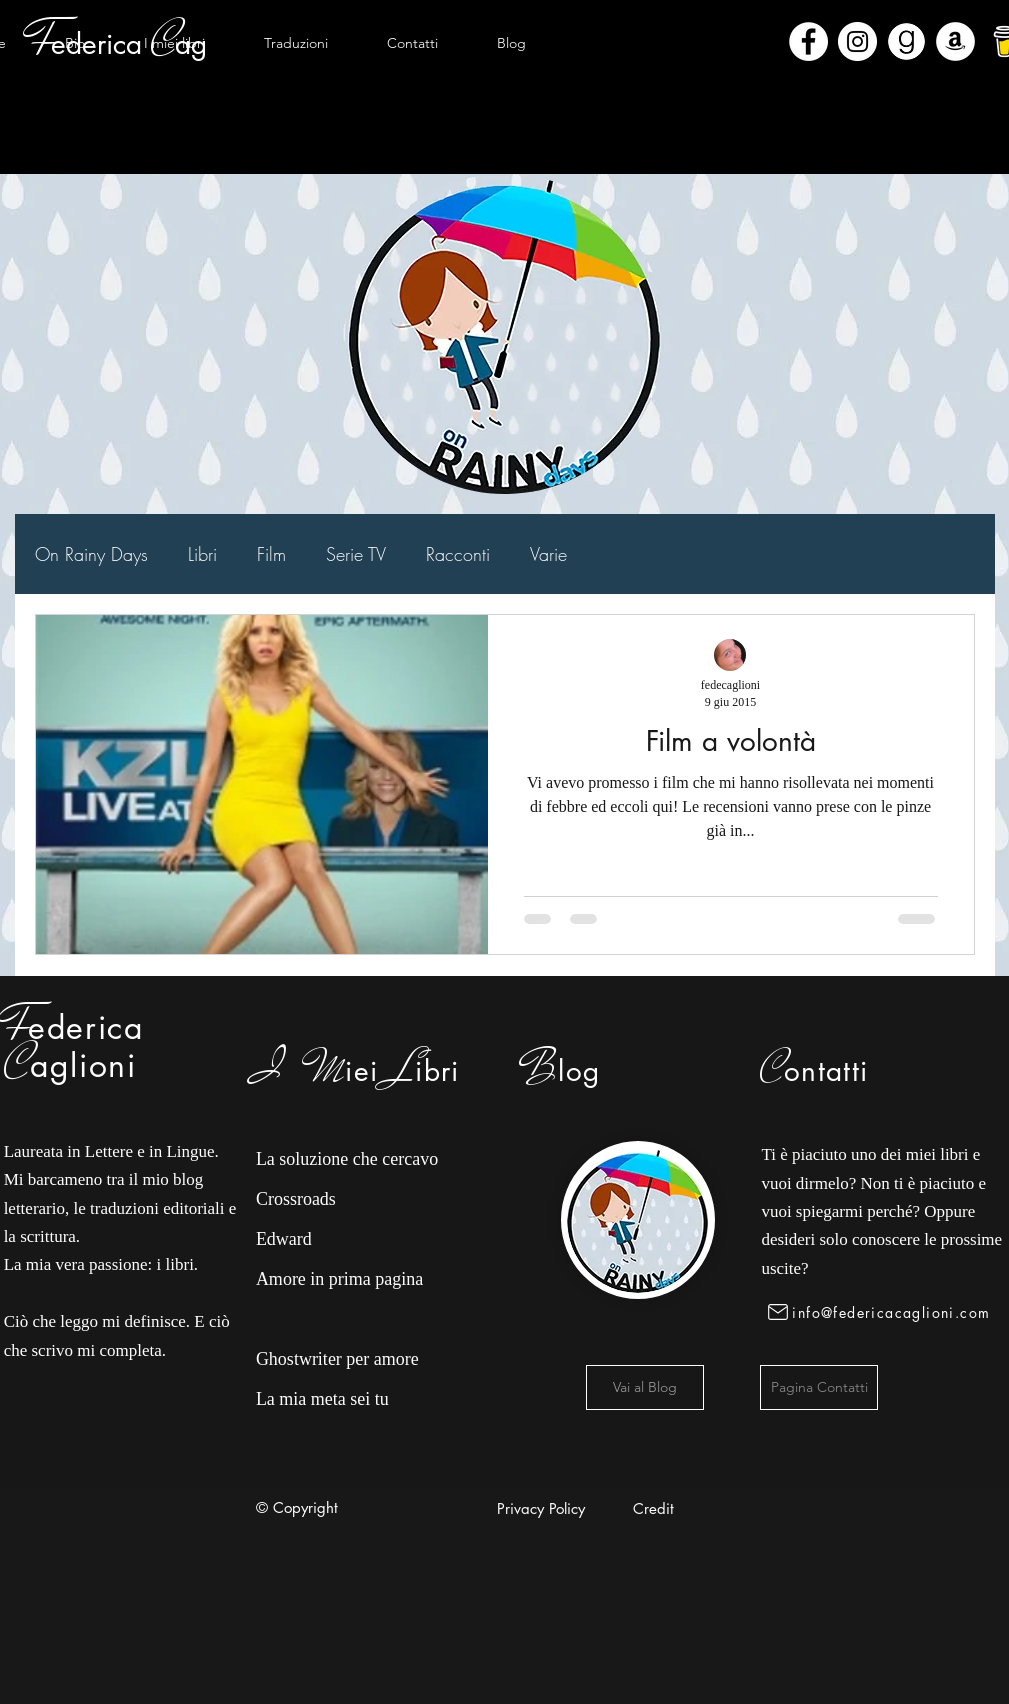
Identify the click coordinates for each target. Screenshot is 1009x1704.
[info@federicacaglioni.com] (882, 1312)
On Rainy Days (91, 554)
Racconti (458, 554)
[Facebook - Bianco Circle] (808, 41)
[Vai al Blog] (645, 1387)
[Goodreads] (906, 41)
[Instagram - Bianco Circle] (857, 41)
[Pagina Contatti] (819, 1387)
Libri (202, 554)
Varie (548, 554)
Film (271, 554)
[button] (175, 43)
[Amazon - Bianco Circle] (955, 41)
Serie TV (356, 554)
